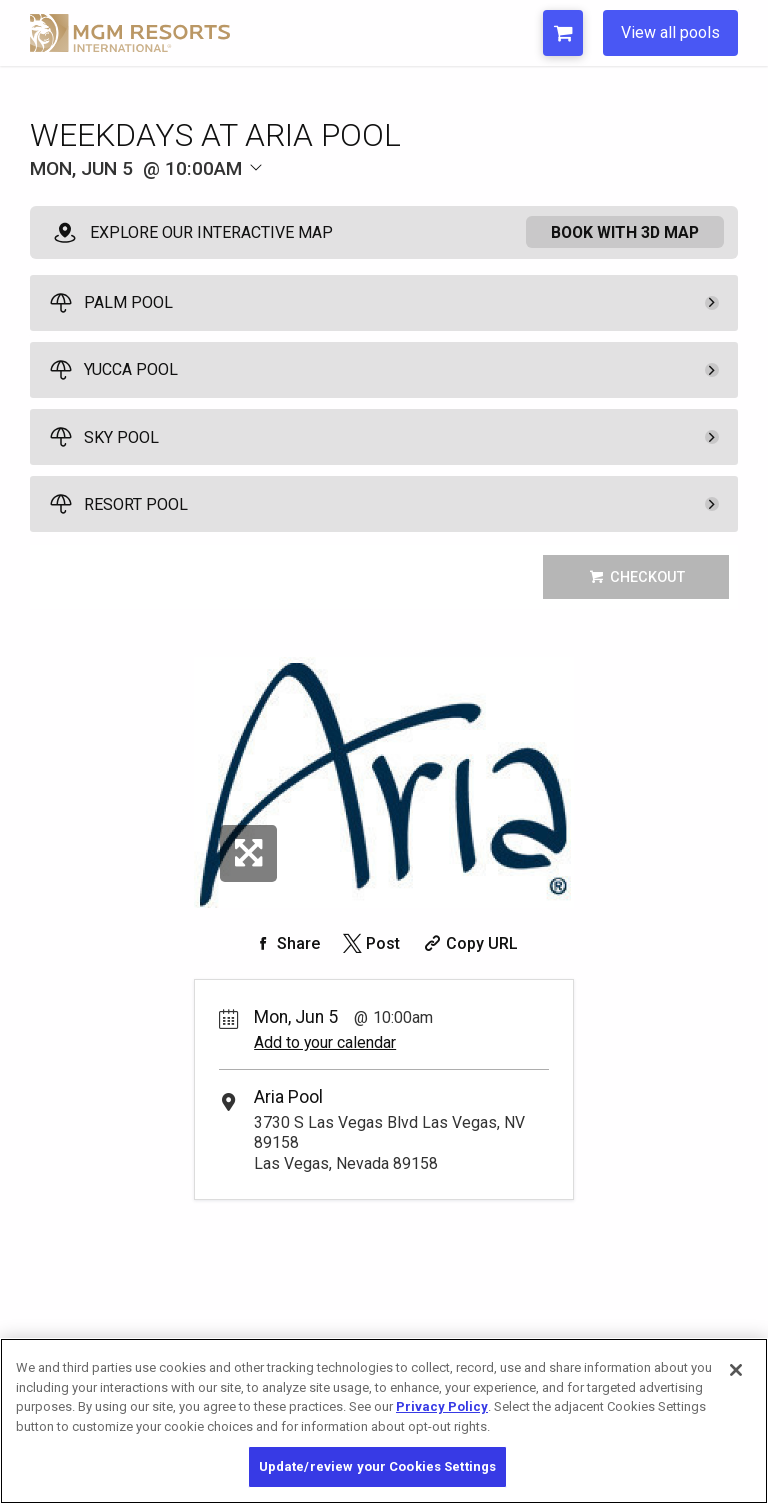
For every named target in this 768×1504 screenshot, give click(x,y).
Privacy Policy (442, 1406)
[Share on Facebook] (285, 943)
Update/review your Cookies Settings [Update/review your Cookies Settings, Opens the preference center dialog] (378, 1466)
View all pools (670, 32)
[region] (384, 1421)
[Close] (736, 1370)
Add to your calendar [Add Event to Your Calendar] (325, 1042)
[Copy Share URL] (468, 943)
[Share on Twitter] (369, 943)
